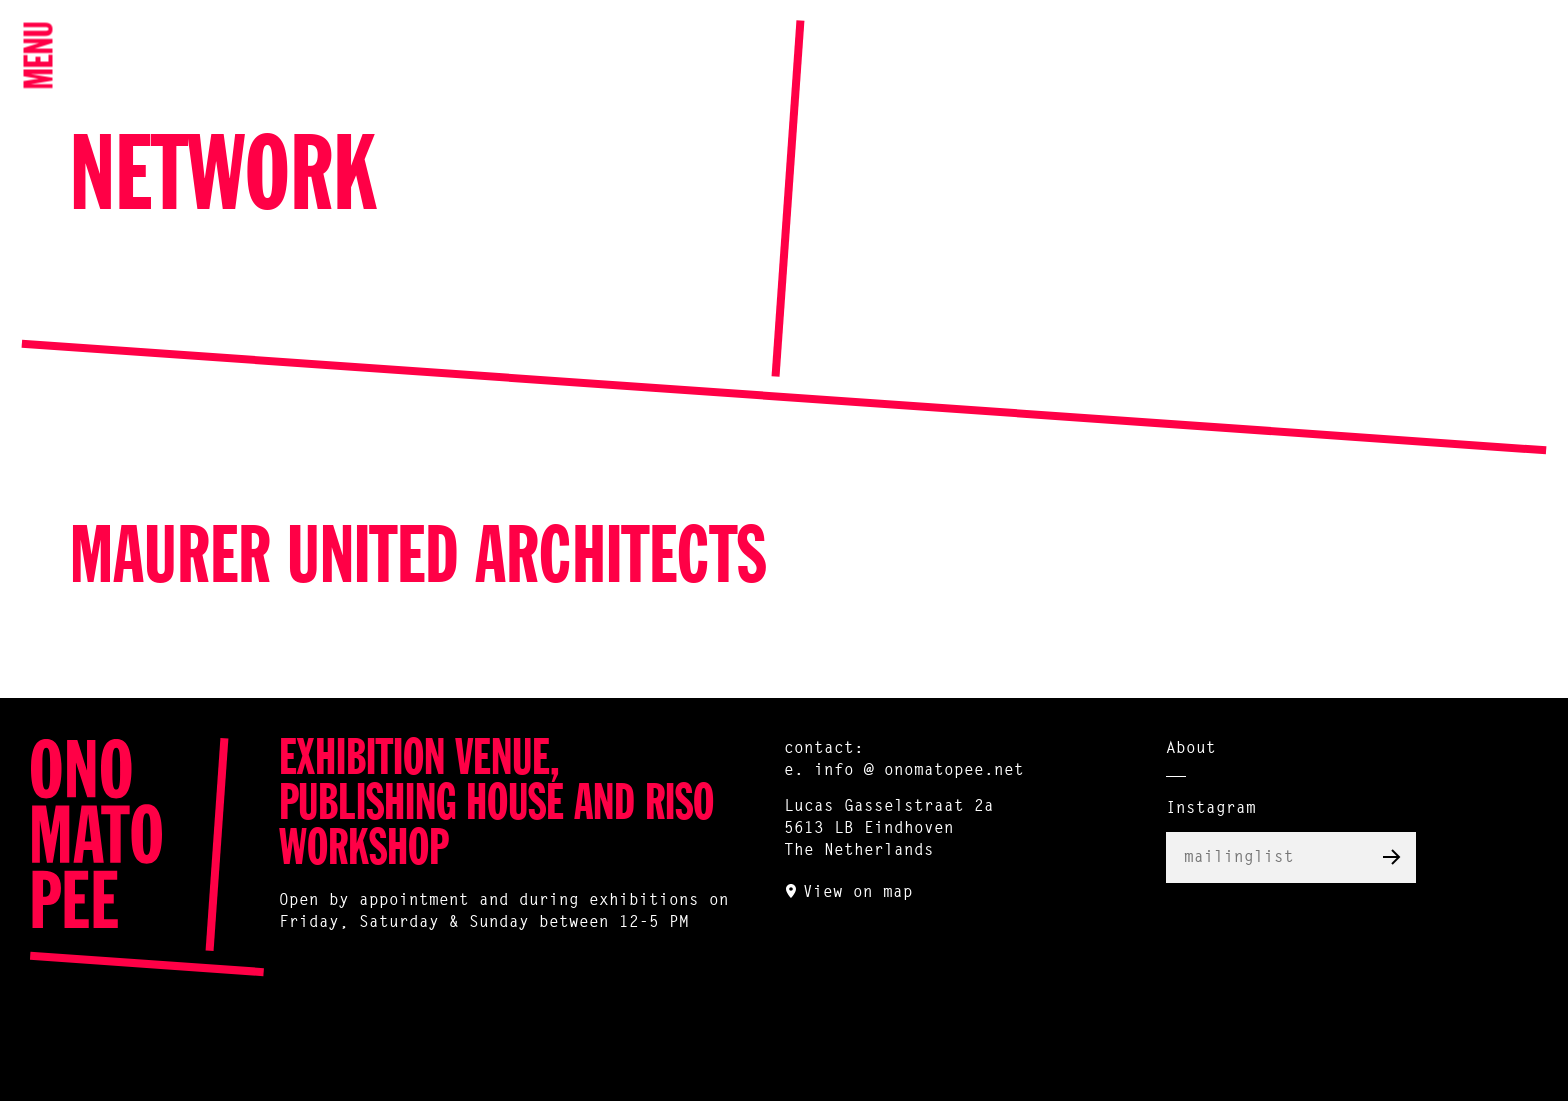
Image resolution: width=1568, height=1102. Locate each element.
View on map (858, 893)
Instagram (1211, 809)
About (1191, 749)
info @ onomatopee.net (919, 771)
